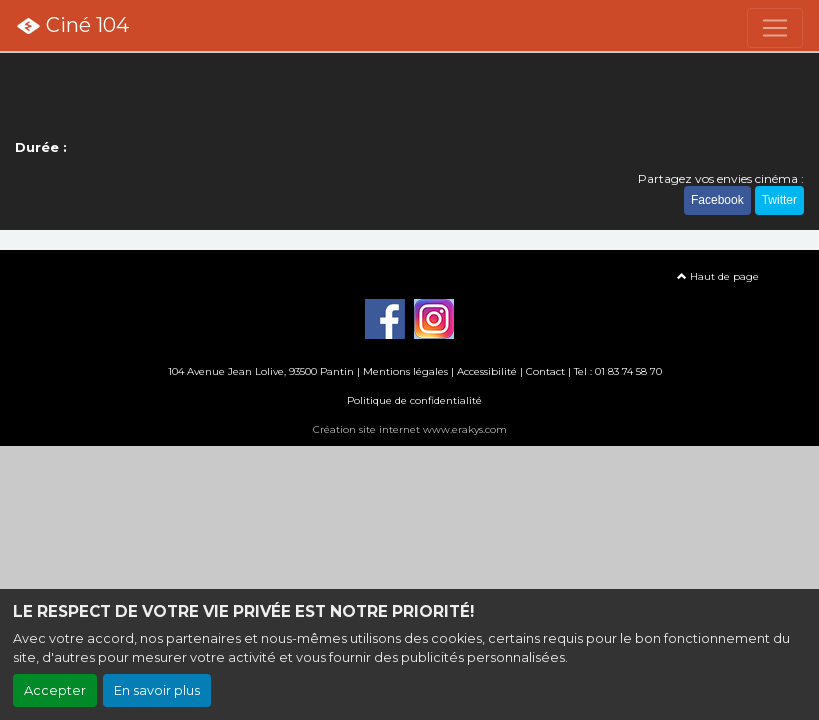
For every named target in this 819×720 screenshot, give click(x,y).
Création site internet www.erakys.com (410, 429)
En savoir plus (157, 690)
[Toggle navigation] (775, 28)
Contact (545, 371)
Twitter (779, 200)
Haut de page (718, 276)
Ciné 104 (72, 26)
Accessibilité (487, 371)
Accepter (55, 690)
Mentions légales (405, 371)
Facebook (717, 200)
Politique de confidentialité (414, 400)
